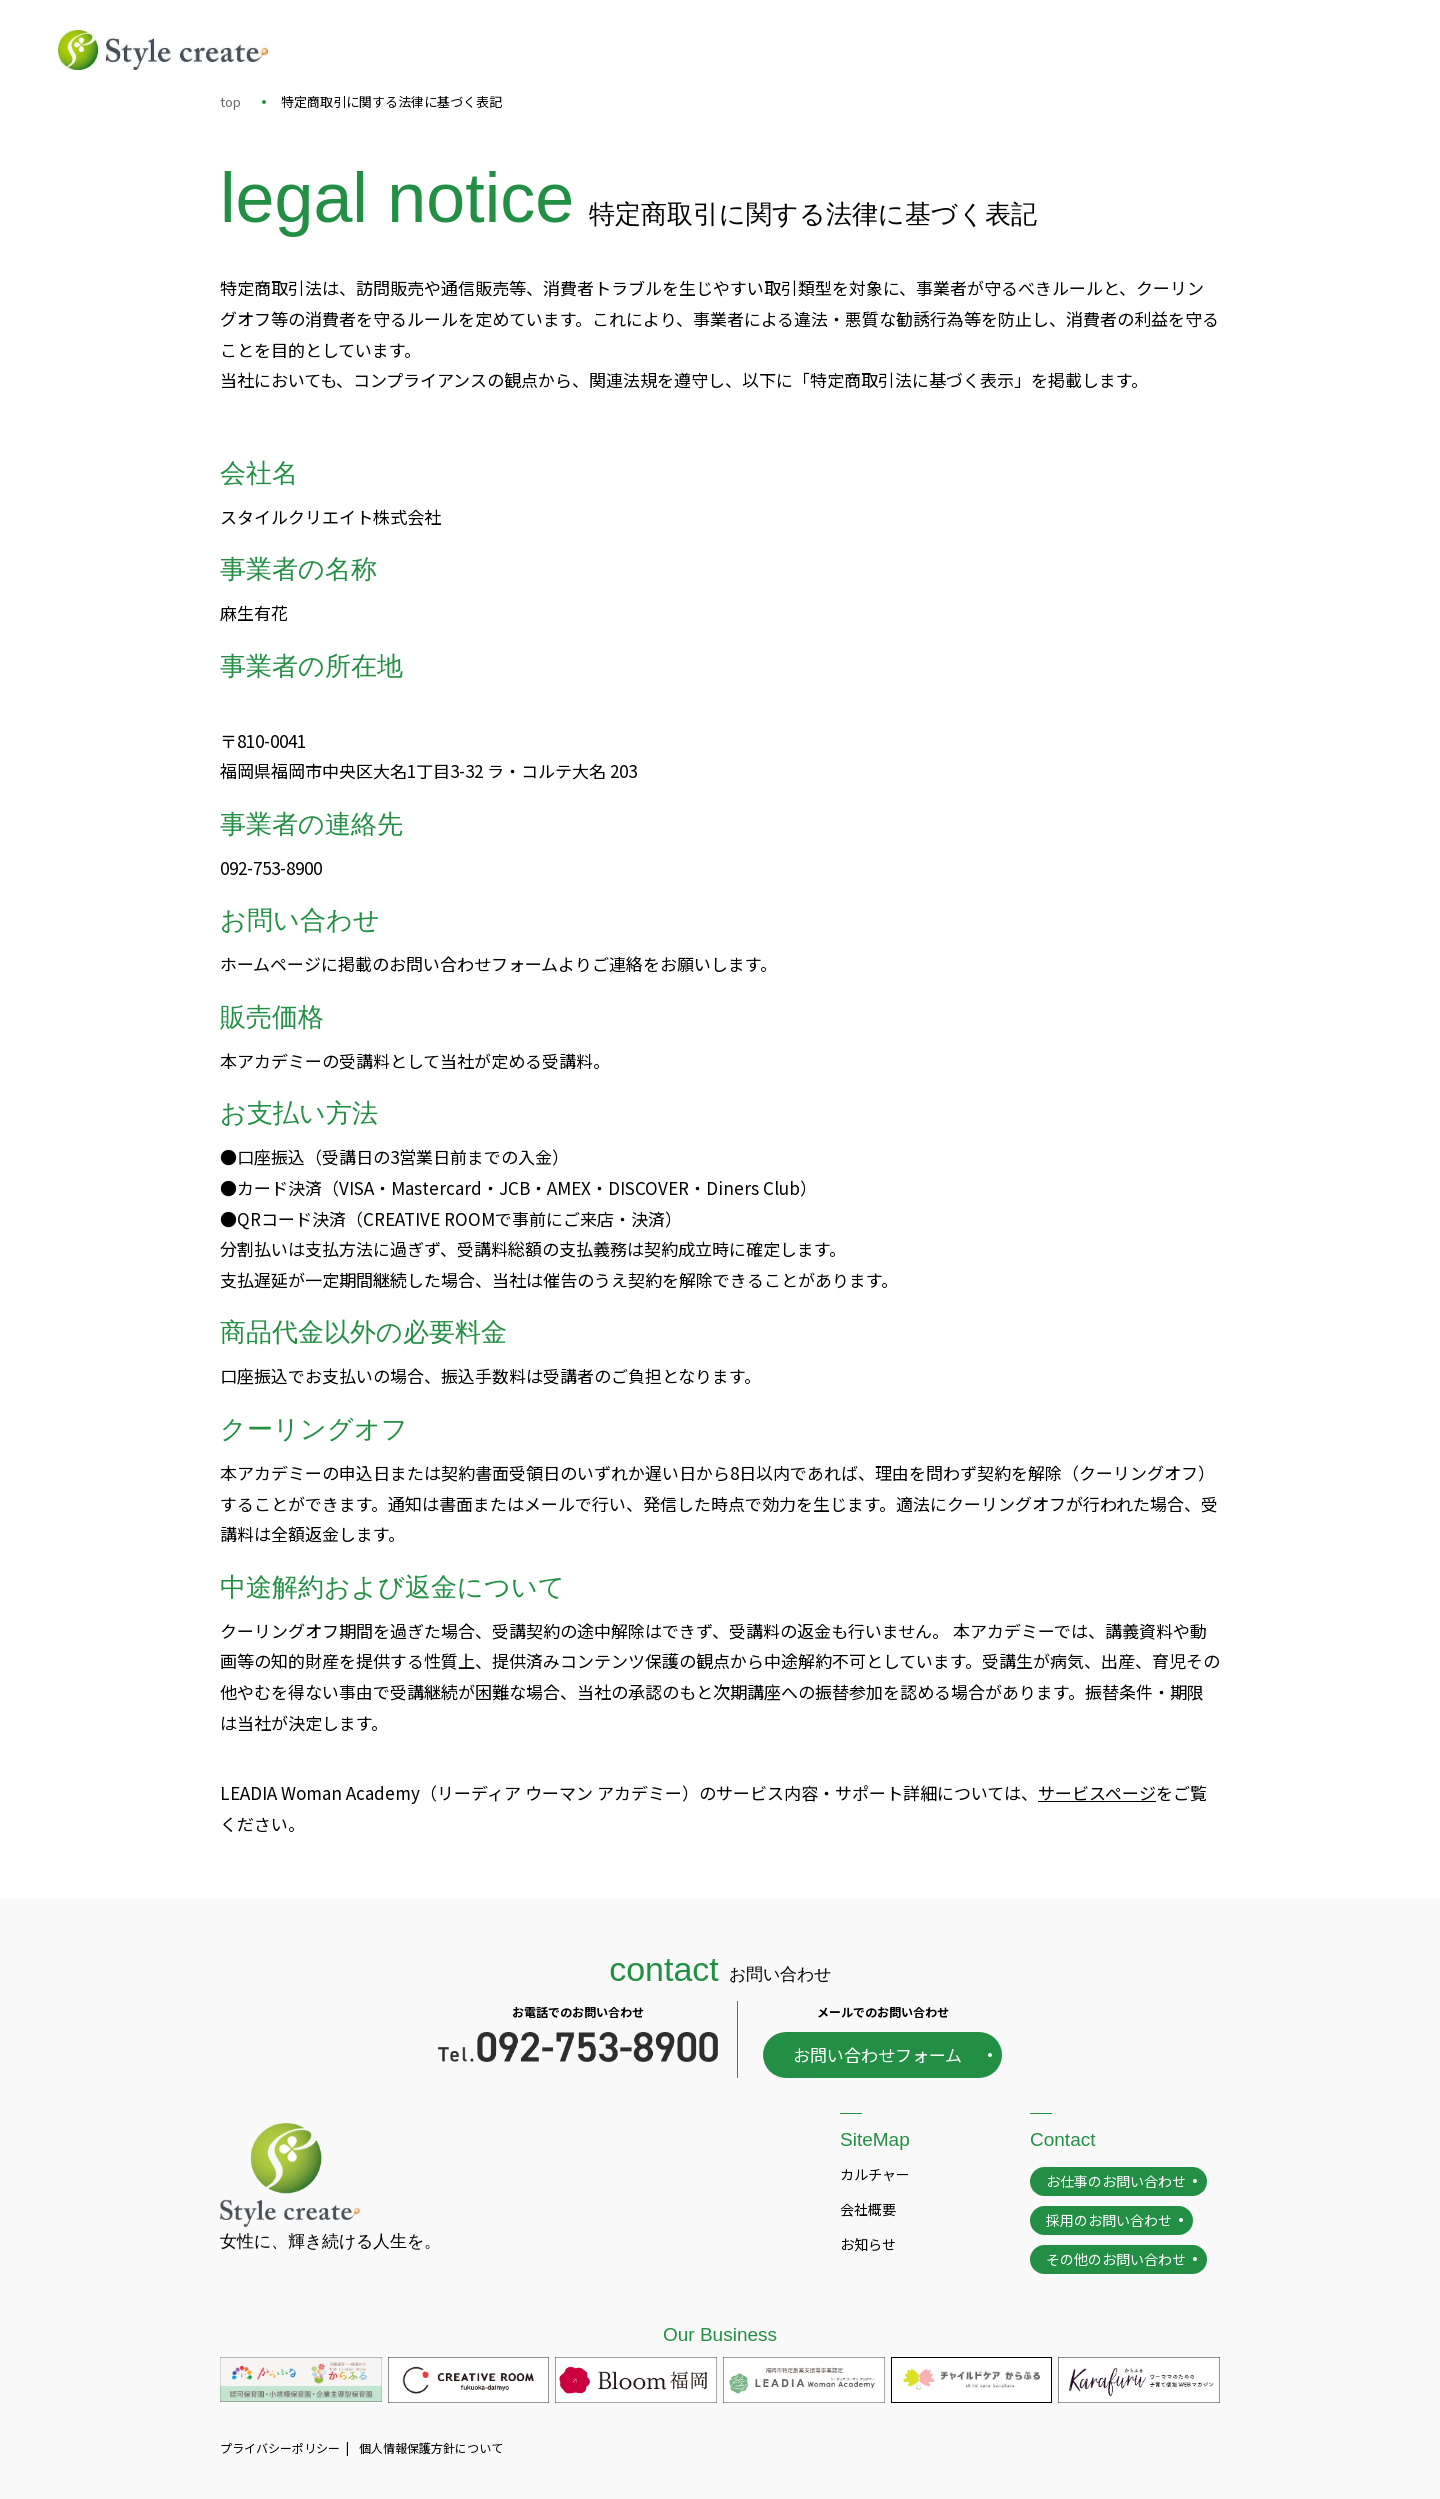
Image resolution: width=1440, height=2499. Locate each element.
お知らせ (868, 2244)
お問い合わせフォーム (877, 2054)
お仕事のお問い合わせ (1116, 2181)
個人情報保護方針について (431, 2447)
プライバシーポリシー (280, 2447)
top (230, 101)
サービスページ (1097, 1792)
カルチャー (875, 2174)
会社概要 (868, 2209)
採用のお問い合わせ (1109, 2220)
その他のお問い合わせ (1116, 2259)
